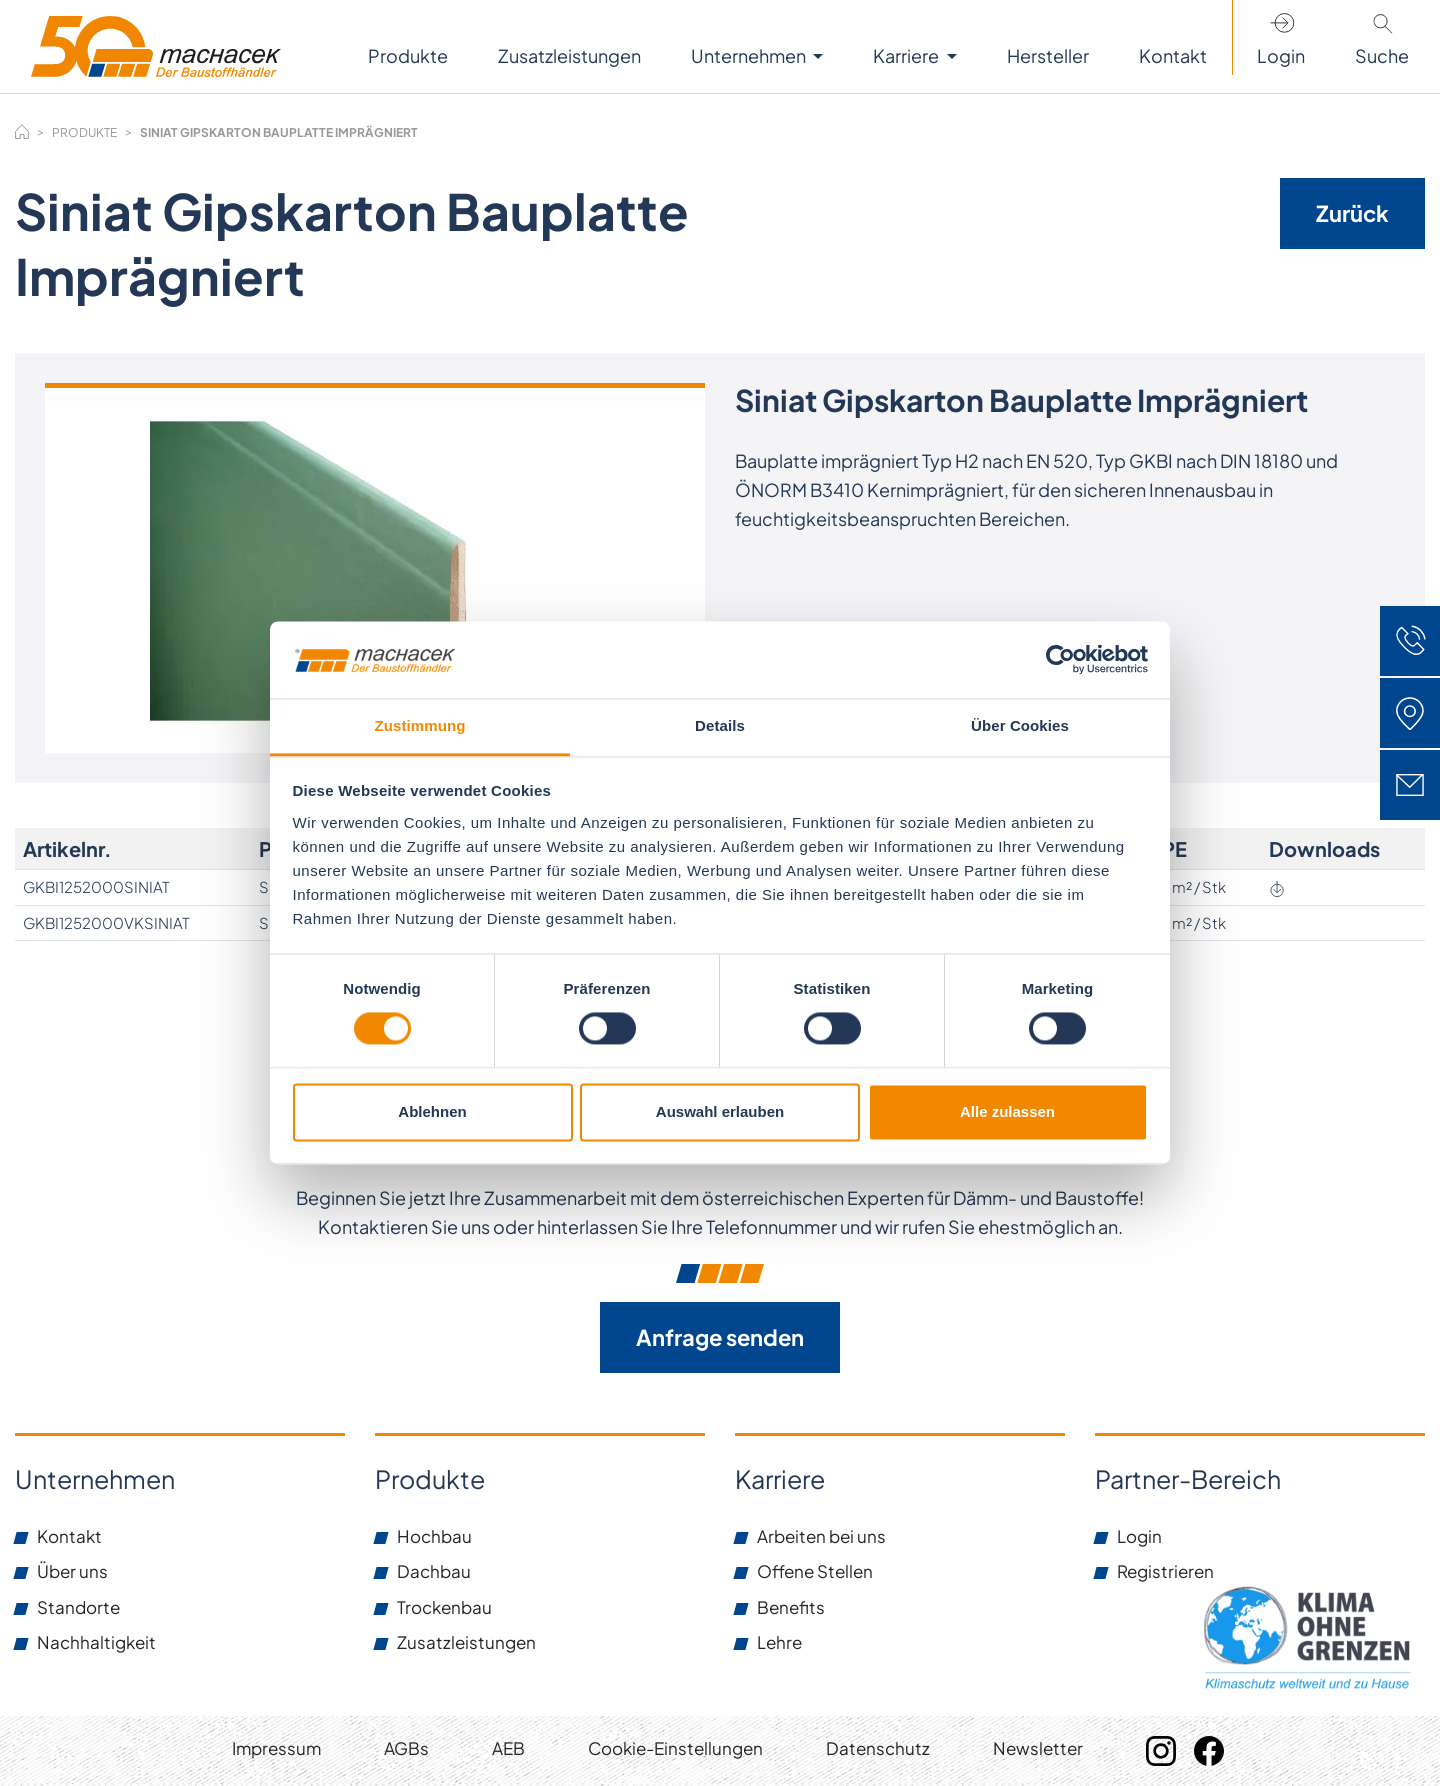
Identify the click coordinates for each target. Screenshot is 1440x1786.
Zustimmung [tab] (420, 725)
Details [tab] (720, 725)
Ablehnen (432, 1111)
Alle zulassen (1007, 1111)
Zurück (1352, 213)
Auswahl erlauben (720, 1111)
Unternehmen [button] (750, 55)
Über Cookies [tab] (1020, 725)
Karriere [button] (907, 55)
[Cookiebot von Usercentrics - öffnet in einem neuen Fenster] (1060, 660)
